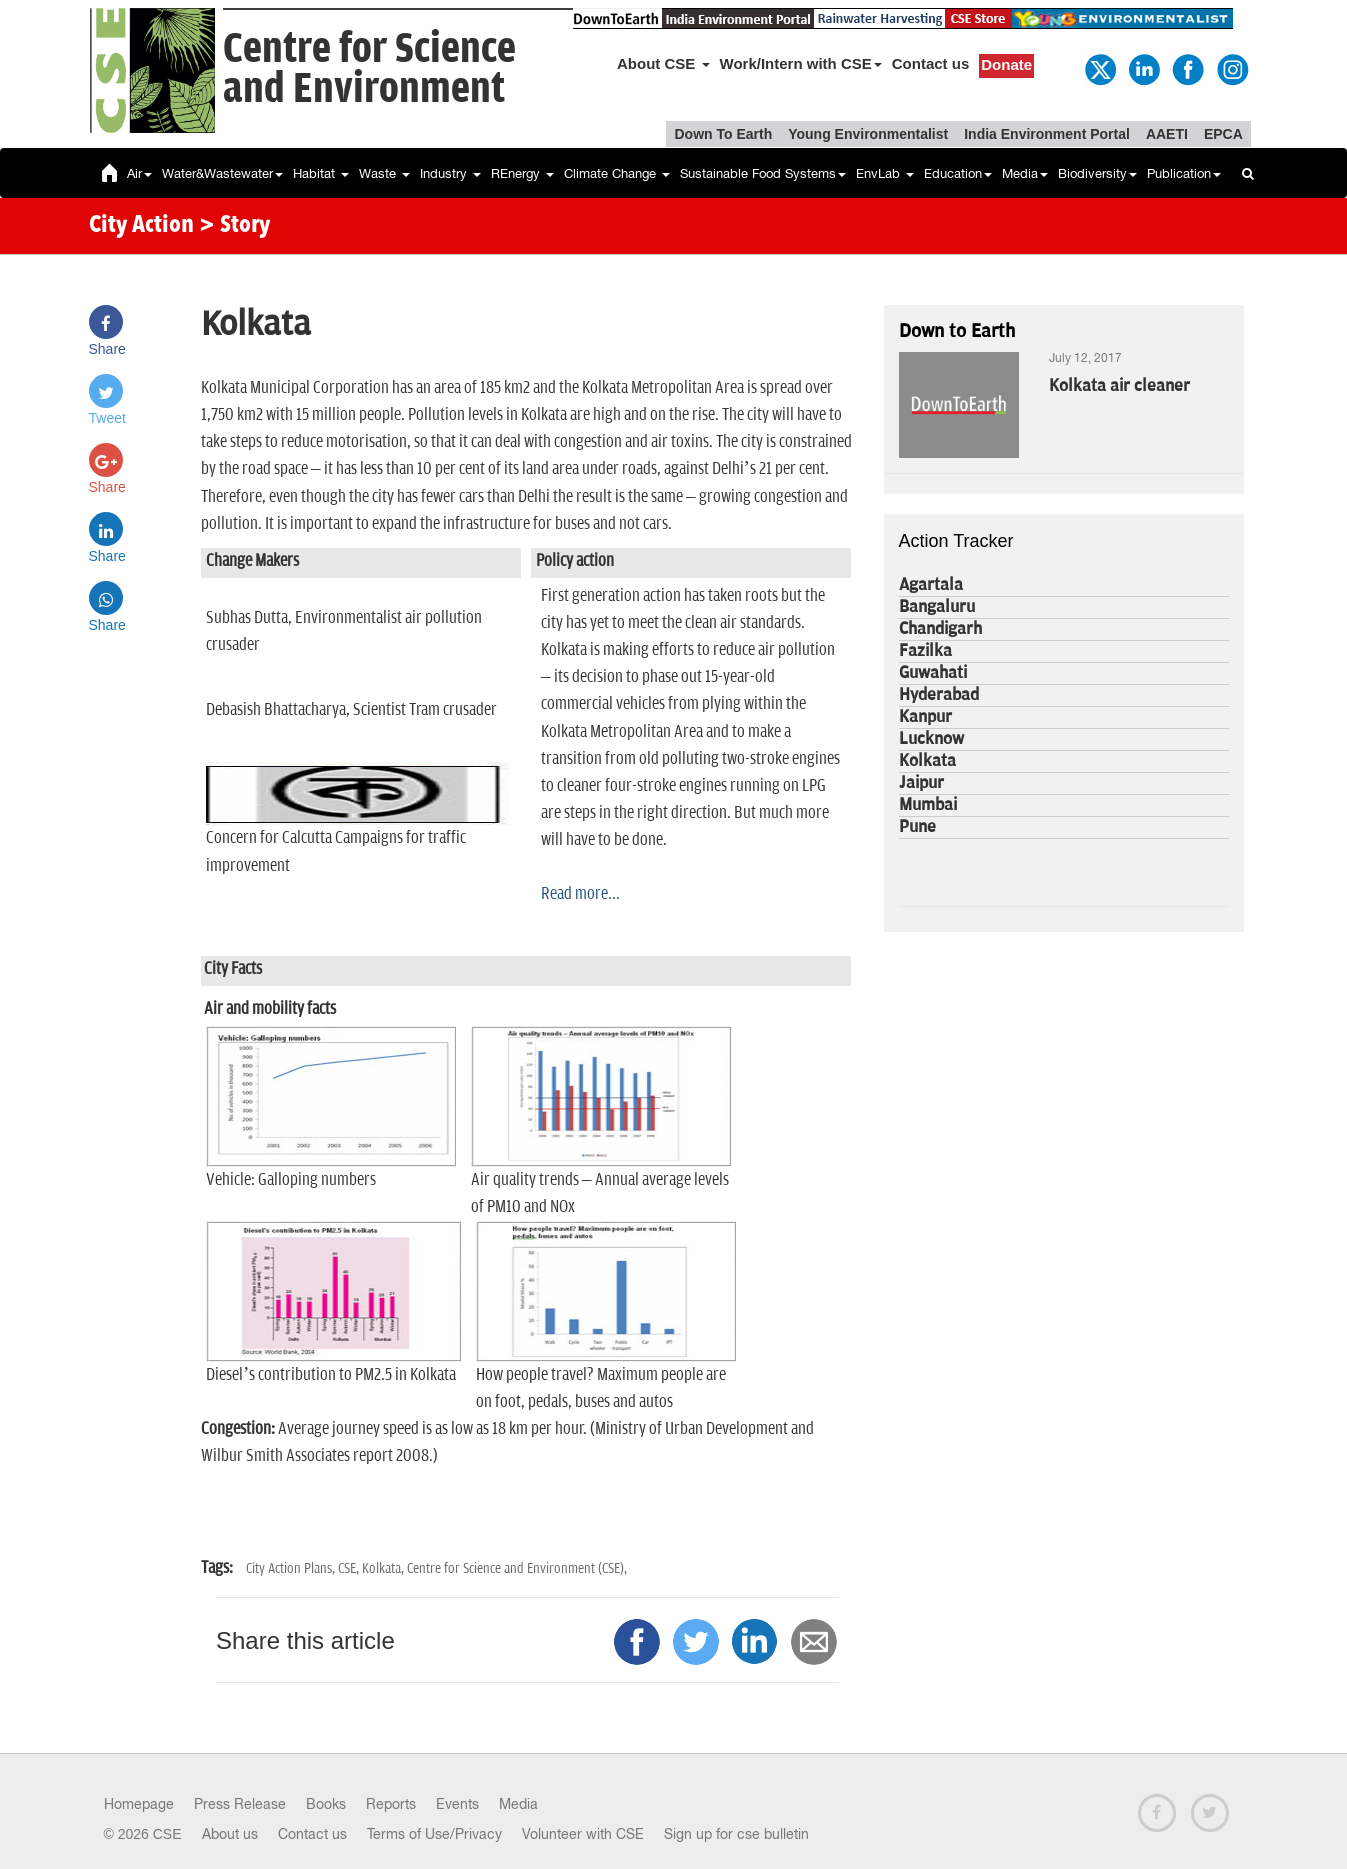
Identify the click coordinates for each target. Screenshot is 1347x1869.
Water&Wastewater (222, 173)
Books (326, 1804)
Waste (384, 173)
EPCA (1223, 134)
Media (1025, 173)
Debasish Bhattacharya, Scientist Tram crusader (351, 710)
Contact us (931, 63)
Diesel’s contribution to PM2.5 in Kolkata (331, 1375)
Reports (391, 1804)
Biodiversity (1097, 173)
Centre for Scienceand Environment (369, 69)
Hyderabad (939, 695)
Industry (450, 173)
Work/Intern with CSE (801, 63)
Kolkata (927, 761)
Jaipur (921, 783)
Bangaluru (937, 607)
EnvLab (885, 173)
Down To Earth (723, 134)
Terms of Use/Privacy (434, 1834)
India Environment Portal (1047, 134)
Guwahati (933, 673)
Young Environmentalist (868, 134)
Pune (917, 827)
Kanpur (925, 717)
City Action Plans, (292, 1568)
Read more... (580, 894)
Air (139, 173)
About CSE (663, 63)
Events (457, 1804)
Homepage (139, 1804)
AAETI (1167, 134)
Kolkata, (384, 1568)
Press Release (240, 1804)
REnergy (522, 173)
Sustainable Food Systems (763, 173)
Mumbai (928, 805)
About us (230, 1834)
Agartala (931, 585)
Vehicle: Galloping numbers (291, 1180)
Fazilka (925, 651)
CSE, (350, 1568)
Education (958, 173)
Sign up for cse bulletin (736, 1834)
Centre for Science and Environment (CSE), (517, 1568)
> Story (234, 226)
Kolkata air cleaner (1119, 386)
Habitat (321, 173)
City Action (141, 226)
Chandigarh (940, 629)
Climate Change (617, 173)
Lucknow (931, 739)
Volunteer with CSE (583, 1834)
